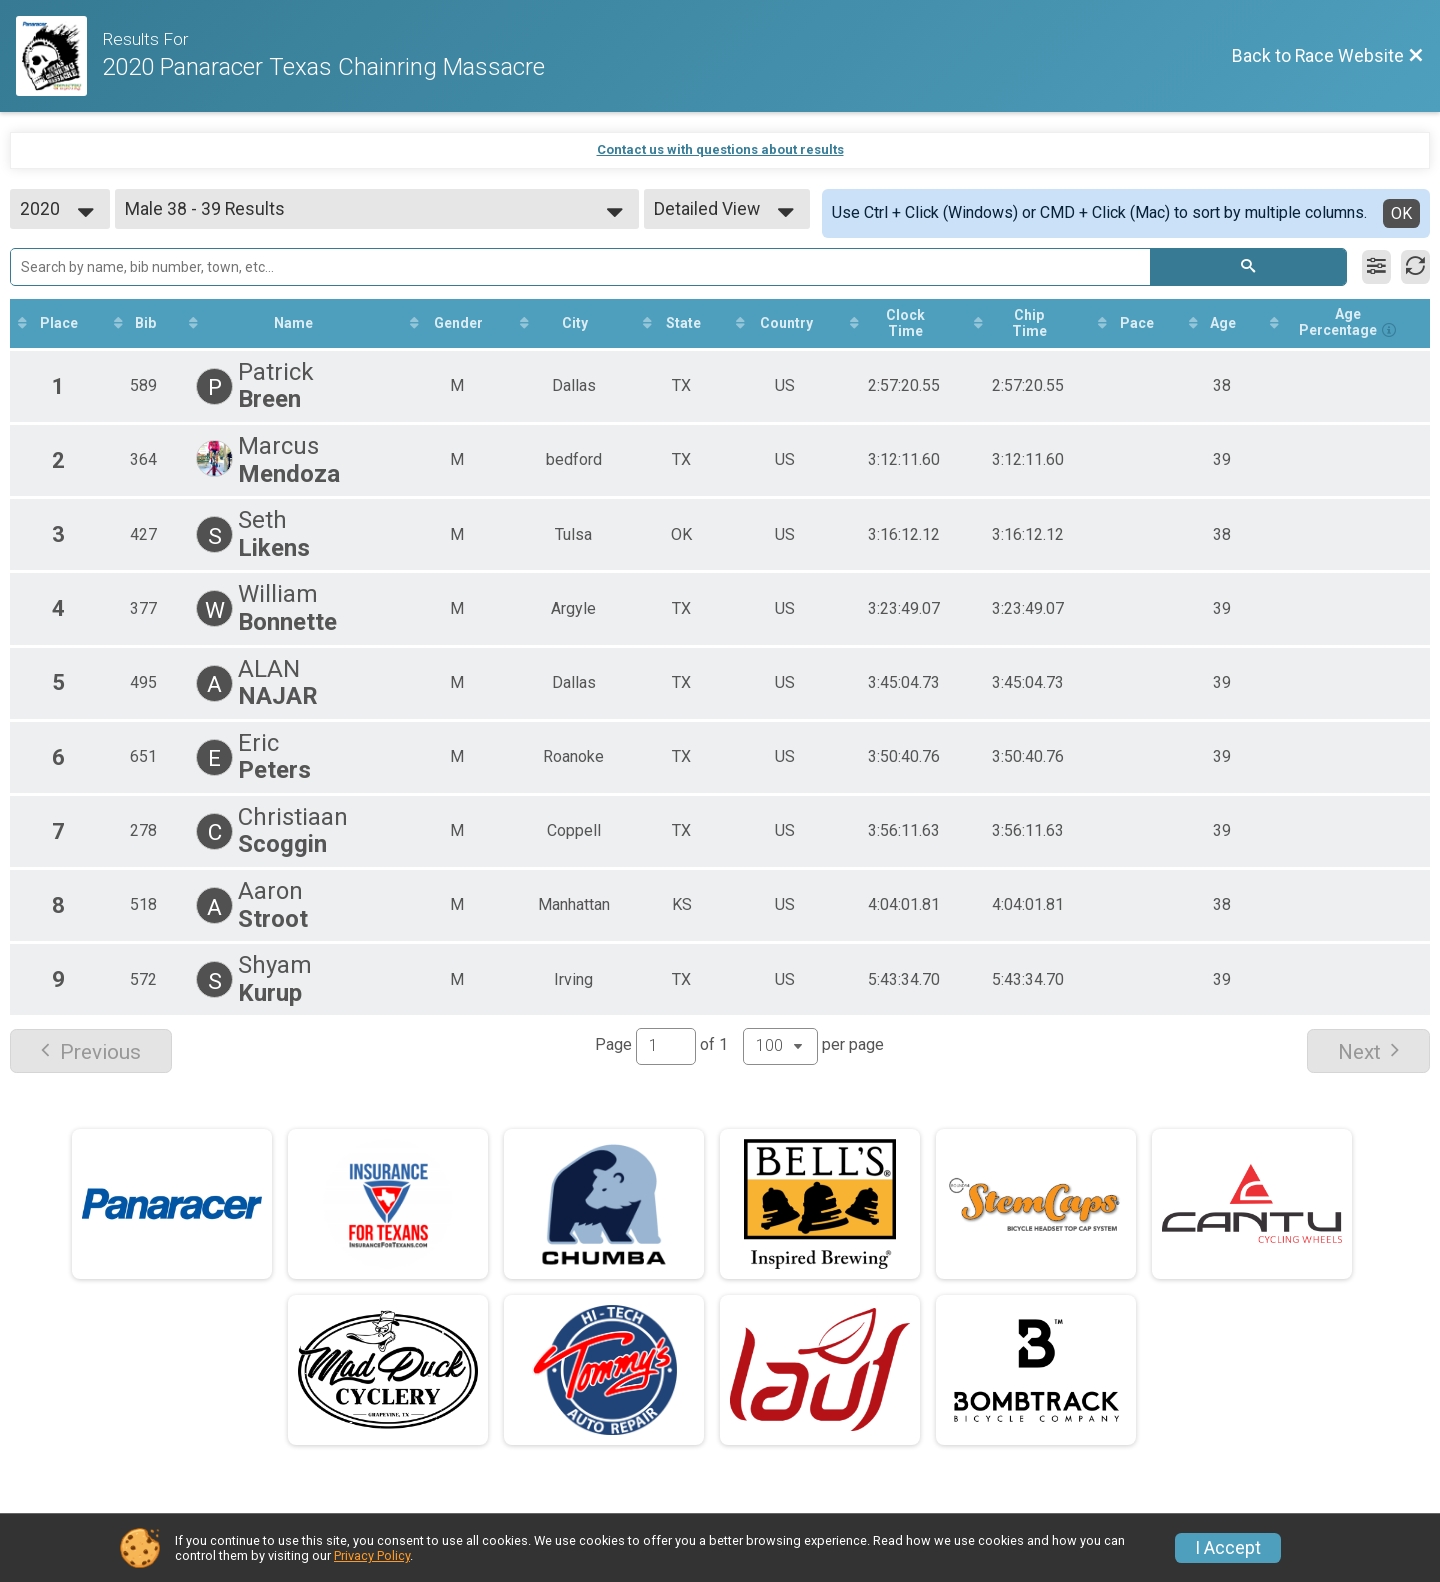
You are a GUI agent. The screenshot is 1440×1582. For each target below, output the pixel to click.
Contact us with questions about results (720, 149)
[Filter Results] (1376, 267)
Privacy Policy (372, 1555)
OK (1401, 213)
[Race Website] (59, 56)
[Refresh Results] (1415, 267)
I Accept (1228, 1548)
